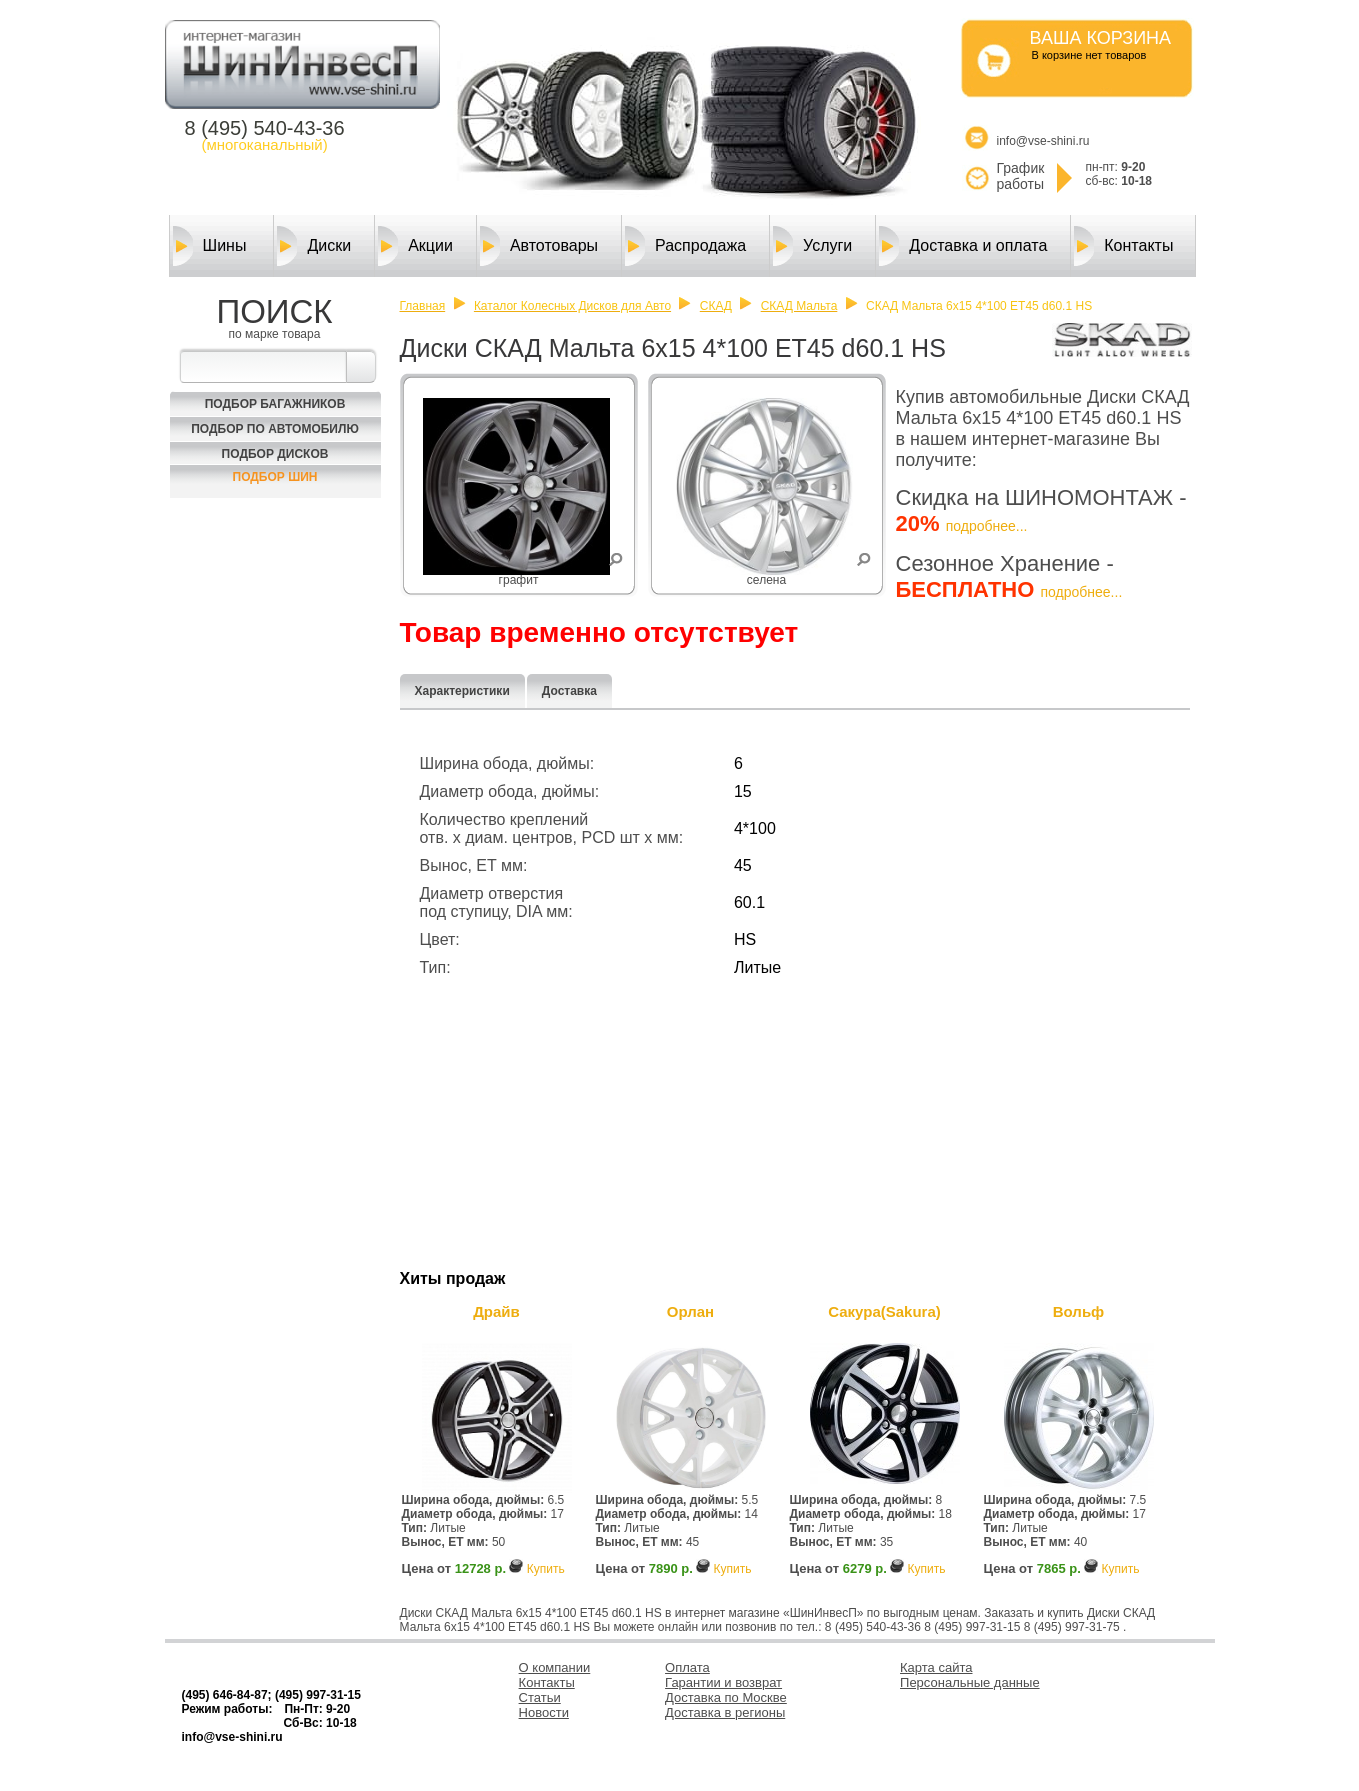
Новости (544, 1712)
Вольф (1079, 1311)
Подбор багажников (275, 404)
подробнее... (987, 526)
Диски (314, 246)
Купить (546, 1569)
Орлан (690, 1311)
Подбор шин (275, 477)
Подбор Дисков (275, 454)
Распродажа (685, 246)
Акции (415, 246)
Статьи (540, 1697)
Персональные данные (970, 1682)
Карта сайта (936, 1667)
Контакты (1123, 246)
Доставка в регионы (725, 1712)
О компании (555, 1667)
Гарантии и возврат (723, 1682)
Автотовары (539, 246)
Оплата (687, 1667)
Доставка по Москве (726, 1697)
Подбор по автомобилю (275, 429)
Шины (210, 246)
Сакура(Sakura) (884, 1311)
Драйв (496, 1311)
